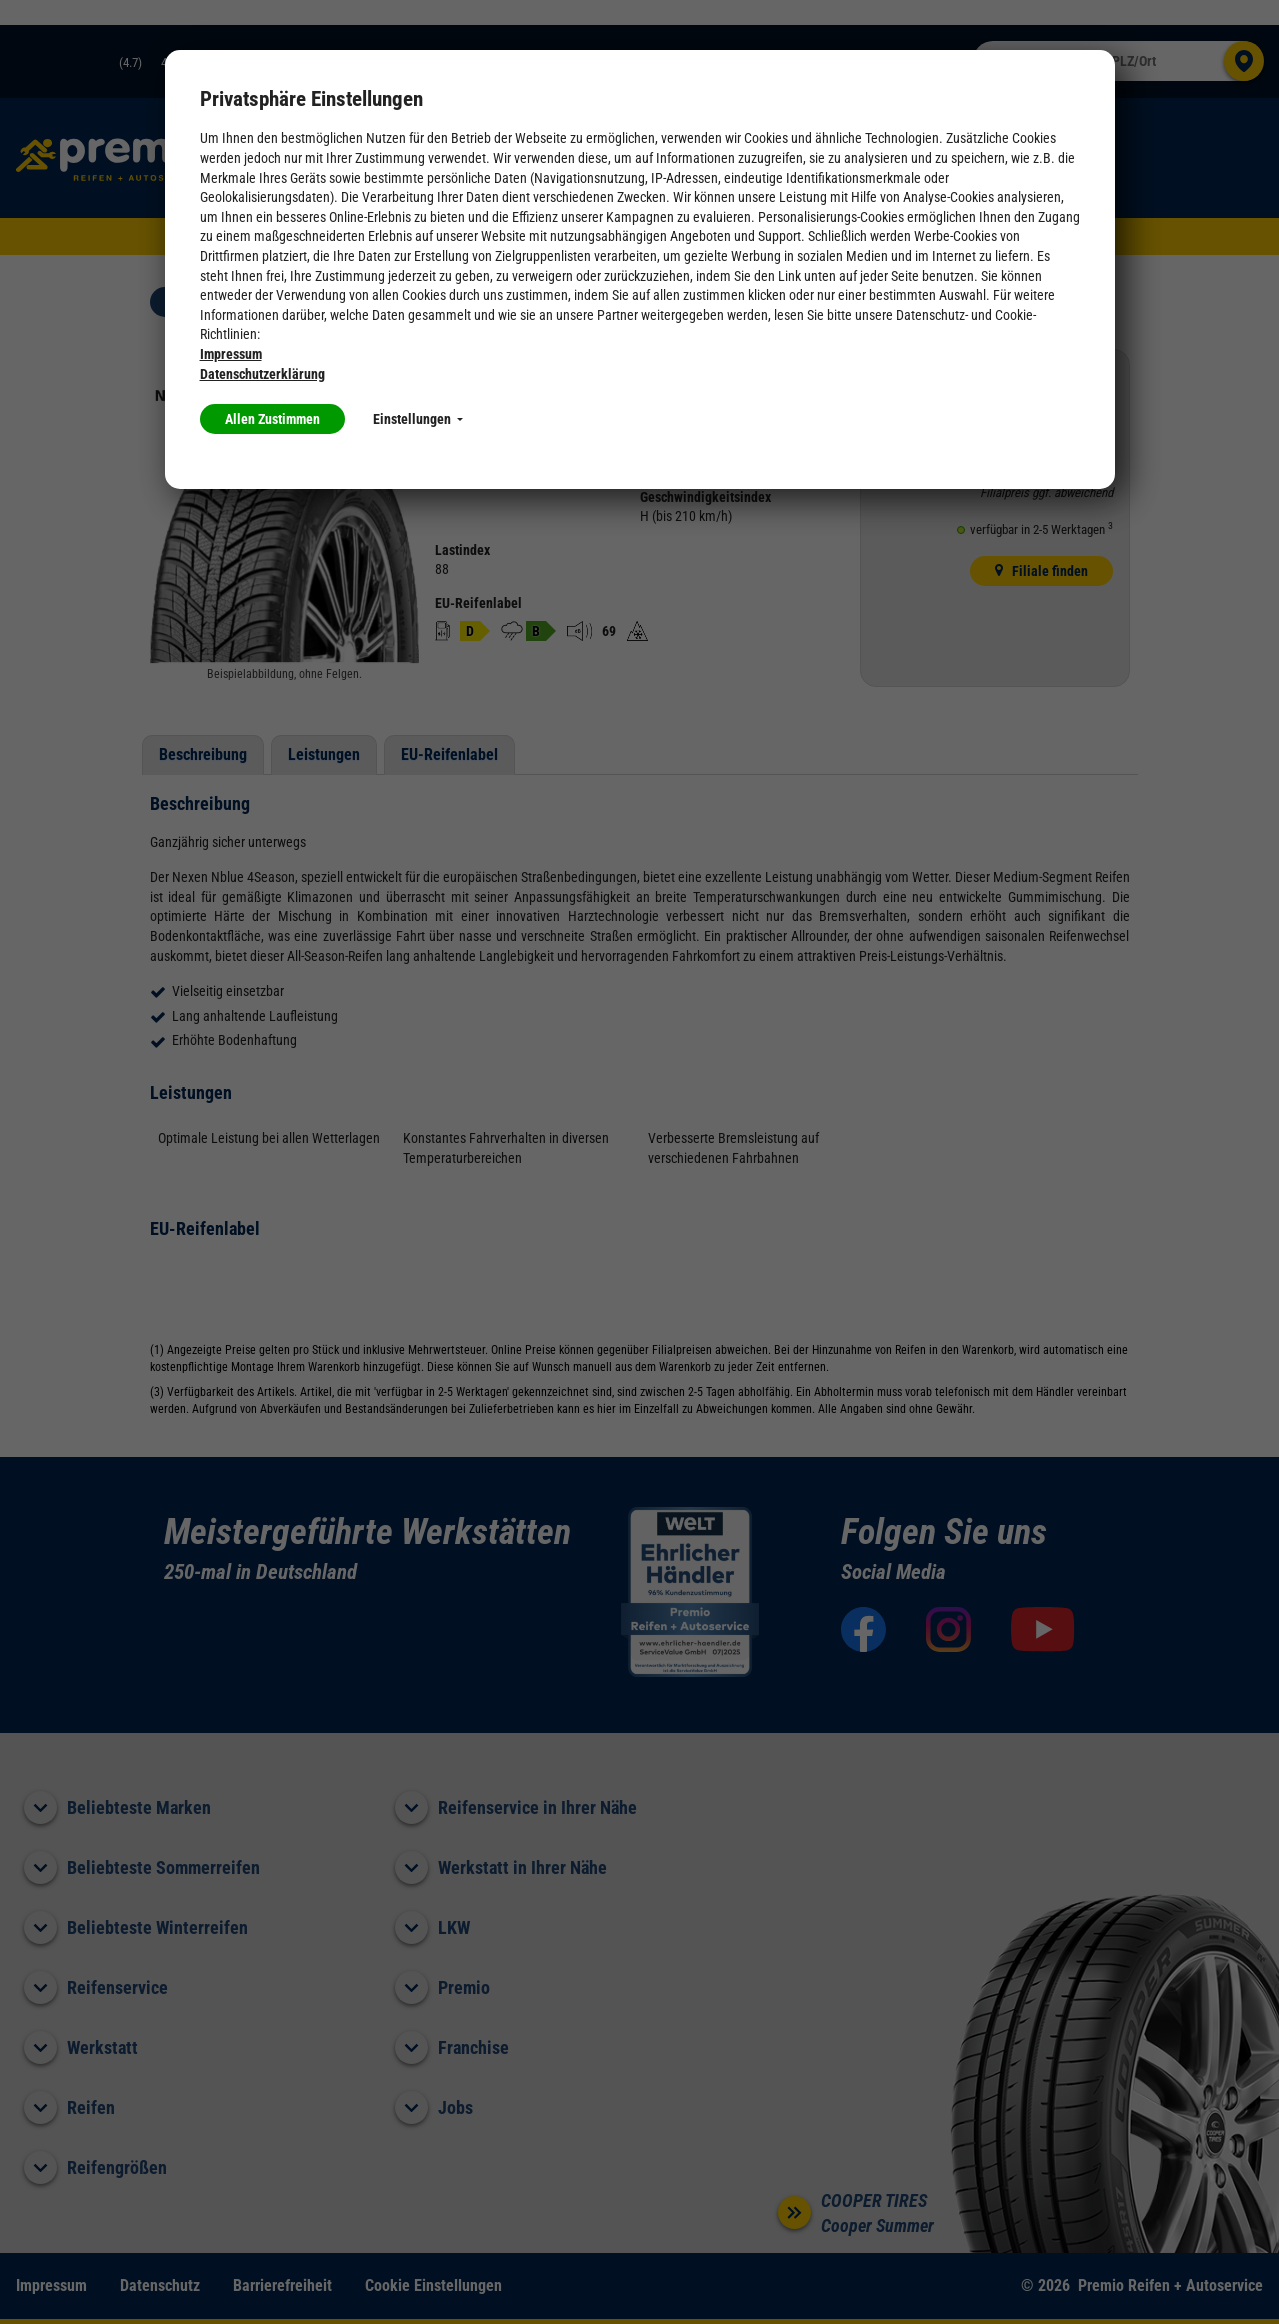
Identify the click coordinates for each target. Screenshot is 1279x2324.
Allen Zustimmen (272, 419)
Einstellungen (418, 419)
